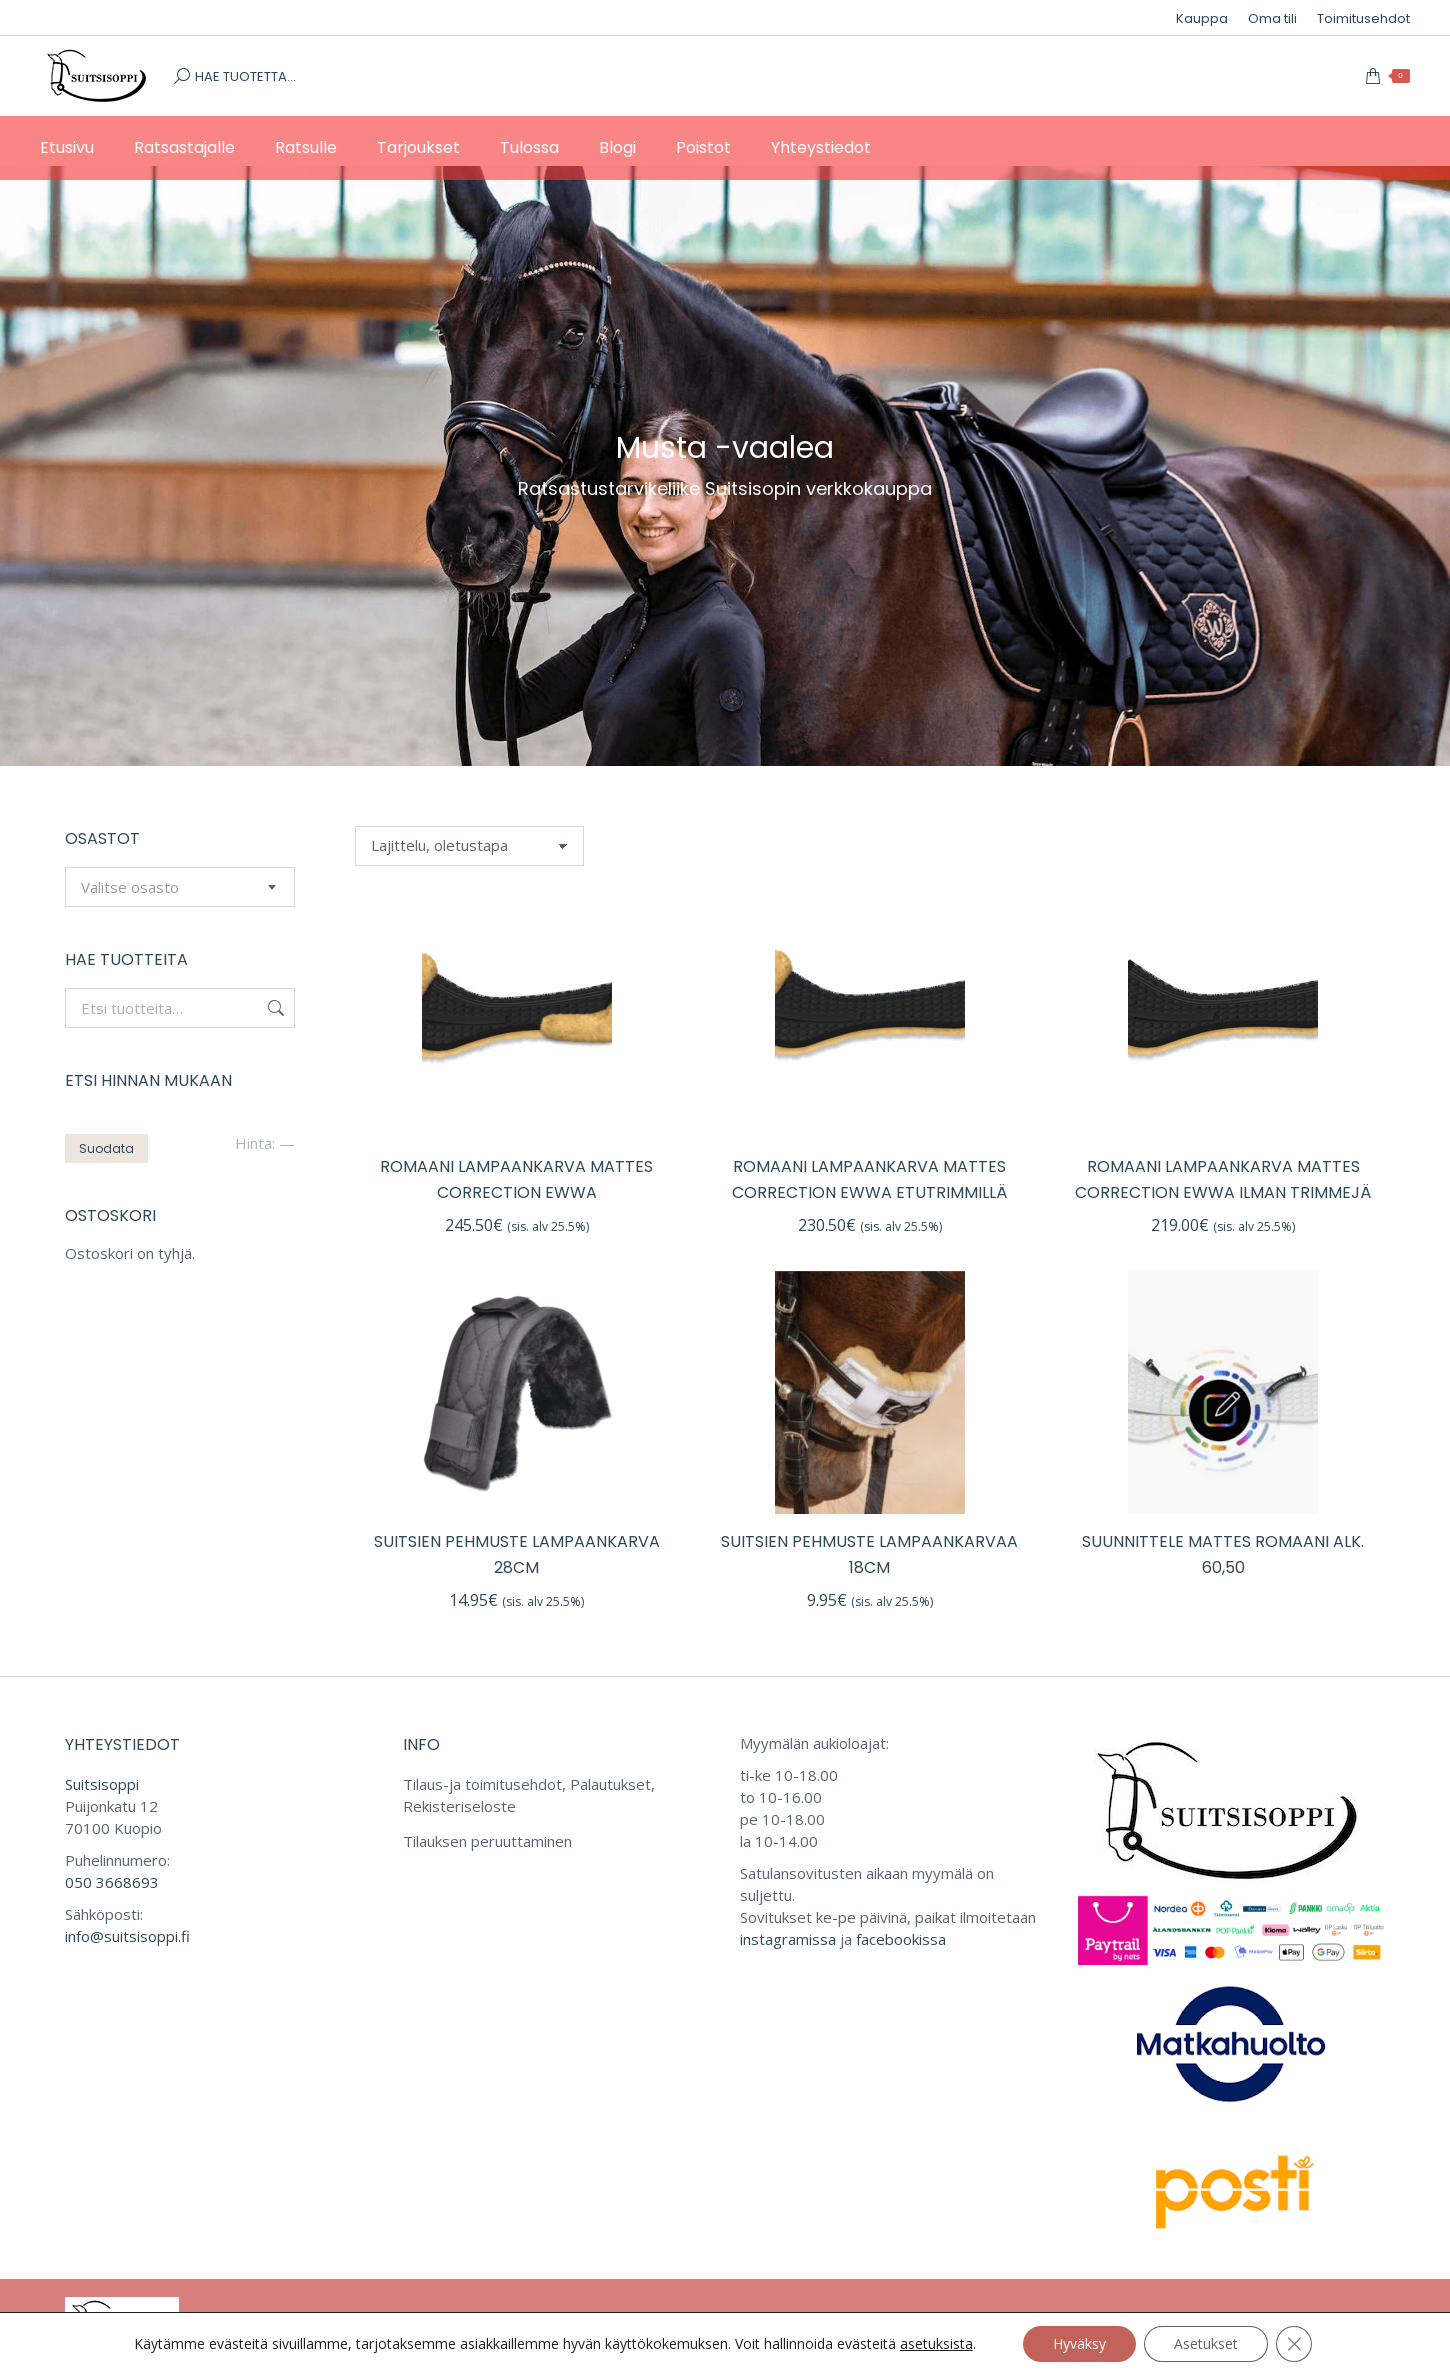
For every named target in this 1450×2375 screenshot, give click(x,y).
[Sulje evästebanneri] (1294, 2344)
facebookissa (901, 1939)
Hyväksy (1079, 2343)
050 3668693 (112, 1882)
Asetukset (1206, 2343)
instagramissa (788, 1939)
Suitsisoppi (102, 1784)
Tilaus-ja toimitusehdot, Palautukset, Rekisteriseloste (529, 1795)
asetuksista (936, 2344)
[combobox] (180, 887)
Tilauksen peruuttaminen (487, 1841)
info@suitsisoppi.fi (127, 1936)
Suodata (106, 1148)
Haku (274, 1008)
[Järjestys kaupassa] (469, 846)
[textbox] (130, 887)
